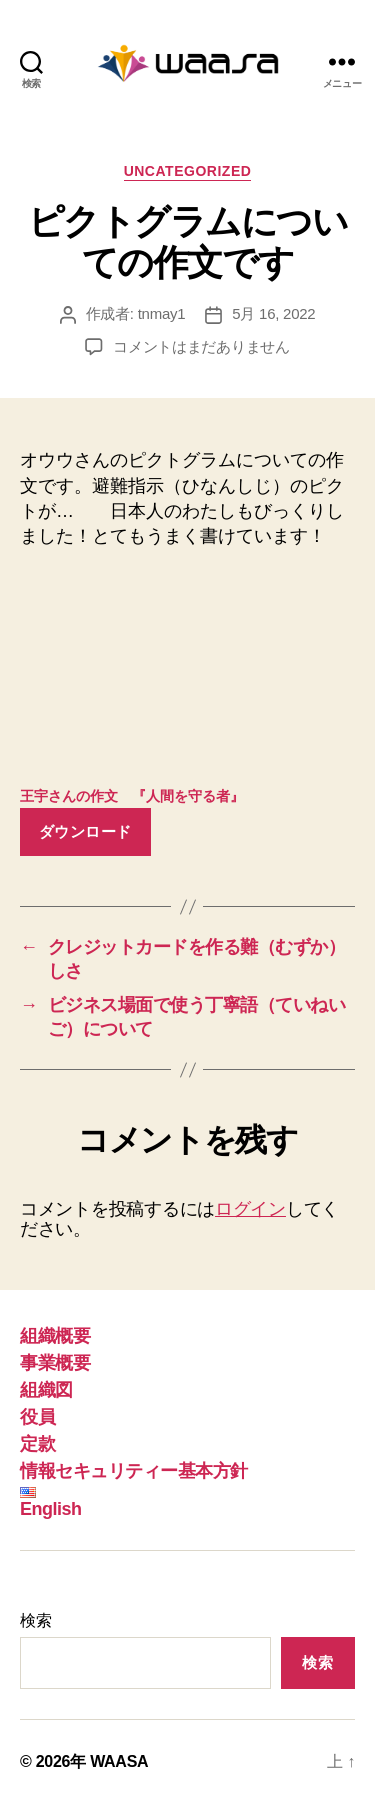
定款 (37, 1444)
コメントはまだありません (201, 346)
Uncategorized (188, 171)
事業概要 (55, 1363)
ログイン (250, 1209)
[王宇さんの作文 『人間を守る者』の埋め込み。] (187, 672)
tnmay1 (162, 313)
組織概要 (55, 1336)
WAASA (119, 1761)
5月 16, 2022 (273, 313)
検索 (35, 1620)
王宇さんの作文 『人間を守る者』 (132, 796)
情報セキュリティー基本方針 (134, 1471)
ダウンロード (85, 831)
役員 (37, 1417)
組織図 (46, 1390)
